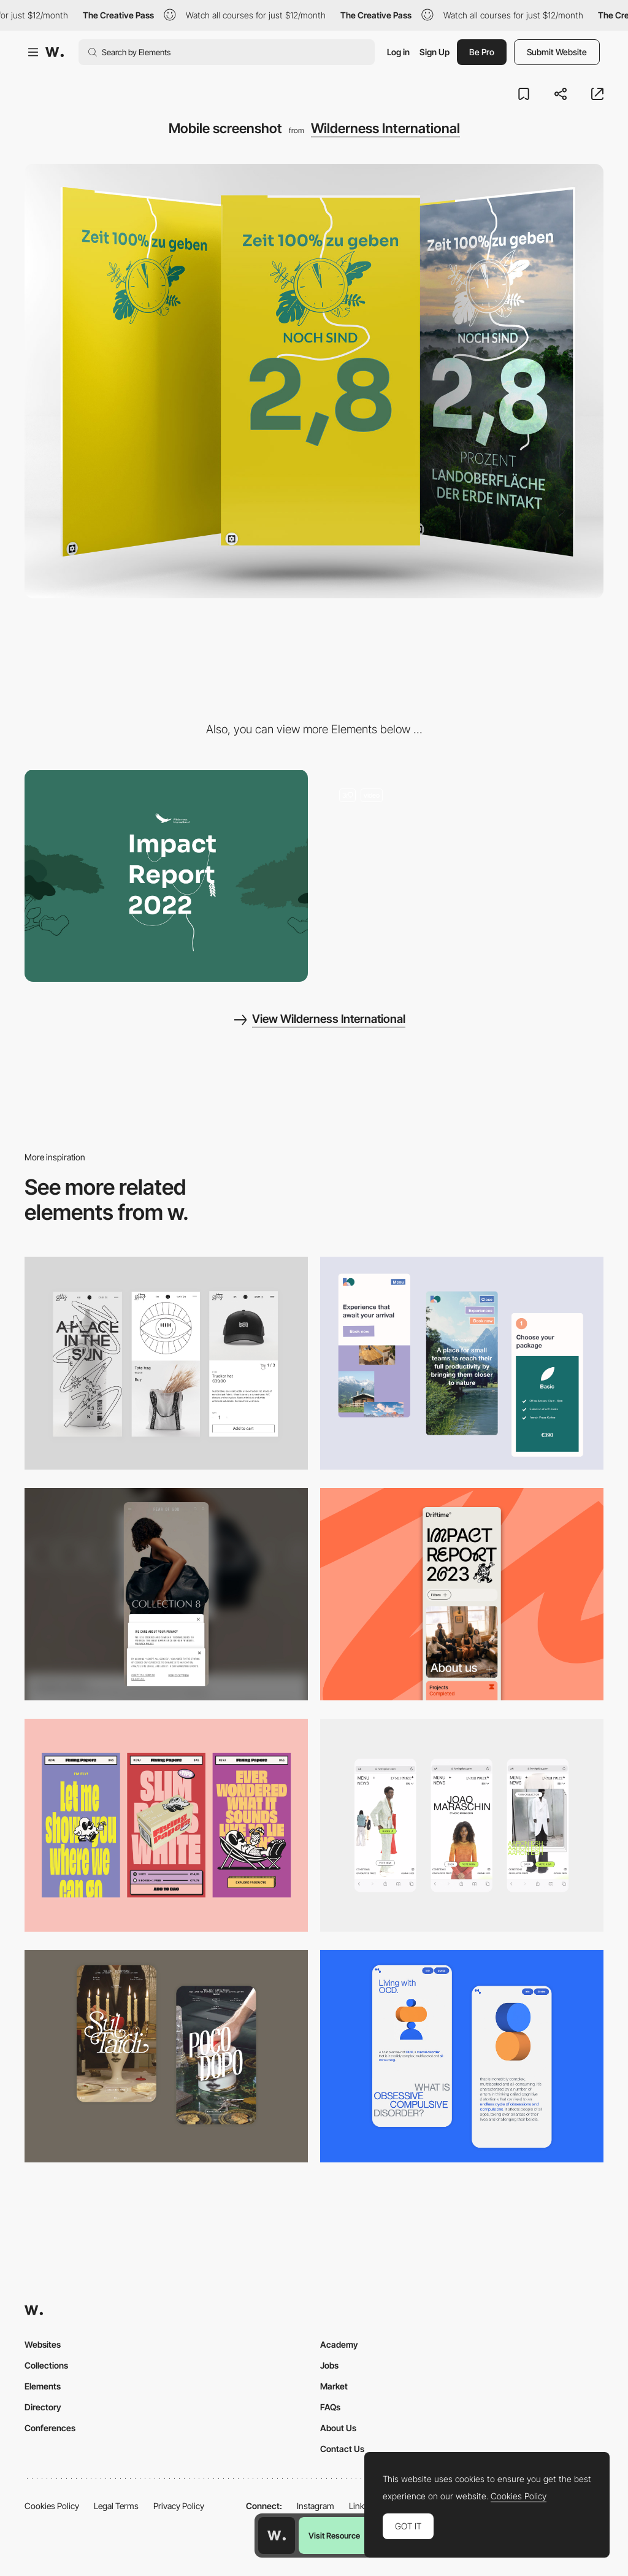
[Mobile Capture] (166, 1363)
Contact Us (342, 2448)
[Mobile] (166, 1594)
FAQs (330, 2407)
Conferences (50, 2428)
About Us (338, 2428)
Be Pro (481, 52)
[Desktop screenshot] (166, 875)
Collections (46, 2365)
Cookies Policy (52, 2506)
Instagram (315, 2506)
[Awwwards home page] (276, 2535)
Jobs (329, 2365)
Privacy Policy (178, 2506)
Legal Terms (116, 2506)
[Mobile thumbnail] (461, 1363)
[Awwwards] (54, 52)
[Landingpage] (461, 875)
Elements (43, 2386)
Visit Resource (334, 2535)
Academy (339, 2344)
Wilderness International (385, 128)
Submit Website (557, 52)
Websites (43, 2344)
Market (334, 2386)
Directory (43, 2407)
